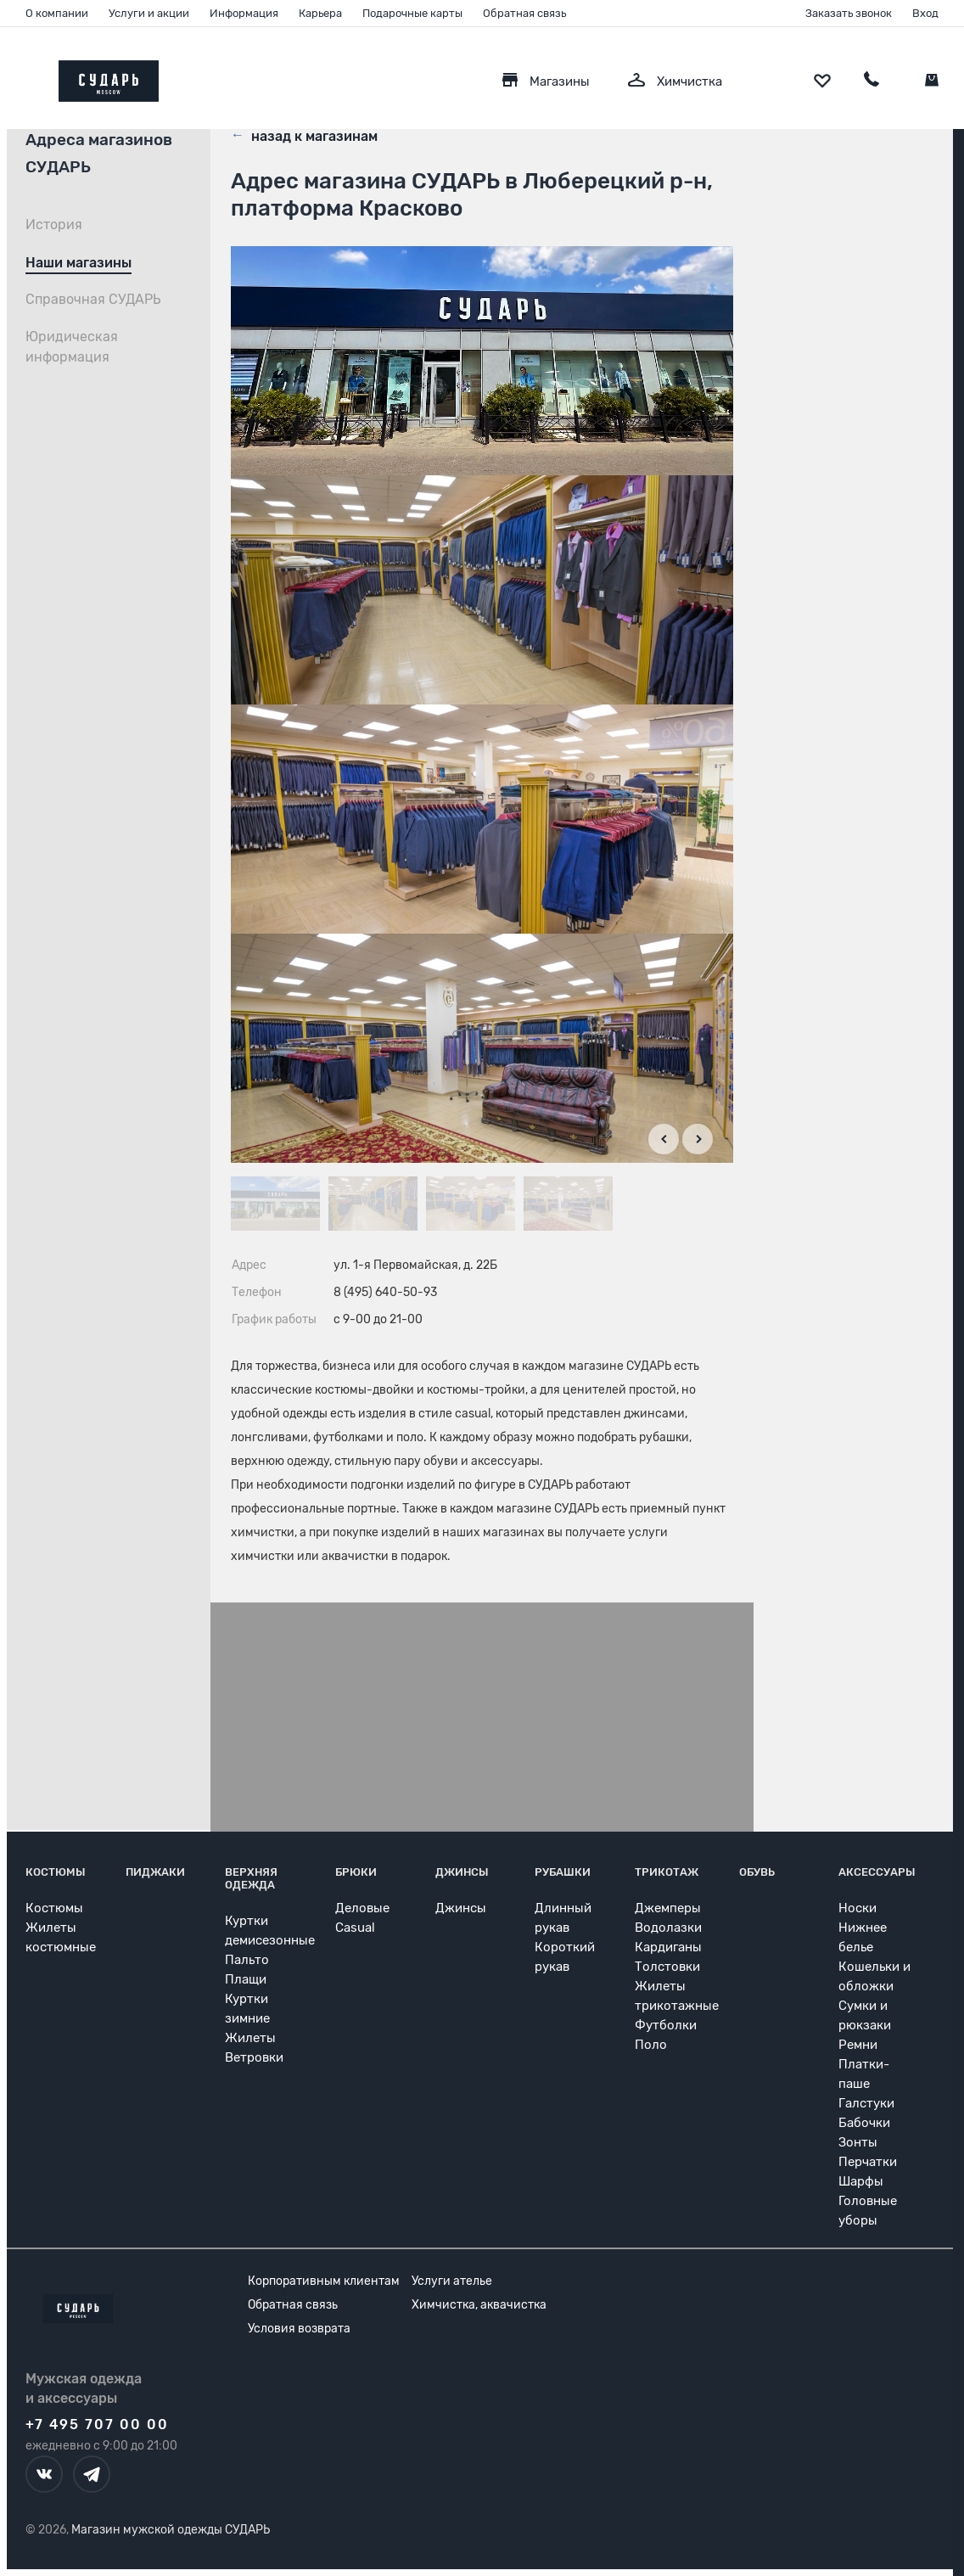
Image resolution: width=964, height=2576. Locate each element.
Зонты (857, 2142)
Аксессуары (877, 1872)
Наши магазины (78, 263)
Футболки (666, 2025)
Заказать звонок (848, 13)
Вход (925, 13)
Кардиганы (668, 1947)
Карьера (320, 13)
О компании (56, 13)
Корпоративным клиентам (324, 2281)
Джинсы (462, 1872)
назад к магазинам (304, 135)
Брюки (356, 1872)
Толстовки (667, 1966)
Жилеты (250, 2038)
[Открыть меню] (25, 77)
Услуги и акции (149, 13)
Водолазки (668, 1927)
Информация (244, 13)
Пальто (247, 1959)
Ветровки (254, 2057)
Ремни (857, 2044)
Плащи (245, 1979)
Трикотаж (666, 1872)
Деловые (362, 1908)
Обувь (757, 1872)
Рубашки (563, 1872)
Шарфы (860, 2181)
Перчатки (867, 2161)
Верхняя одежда (251, 1878)
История (53, 224)
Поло (651, 2044)
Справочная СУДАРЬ (93, 299)
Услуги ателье (452, 2281)
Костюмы (55, 1872)
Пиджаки (155, 1872)
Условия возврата (299, 2328)
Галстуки (866, 2103)
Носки (857, 1908)
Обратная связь (524, 13)
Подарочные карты (412, 13)
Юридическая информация (71, 346)
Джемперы (668, 1908)
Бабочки (864, 2122)
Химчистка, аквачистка (479, 2305)
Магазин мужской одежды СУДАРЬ (170, 2530)
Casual (355, 1927)
